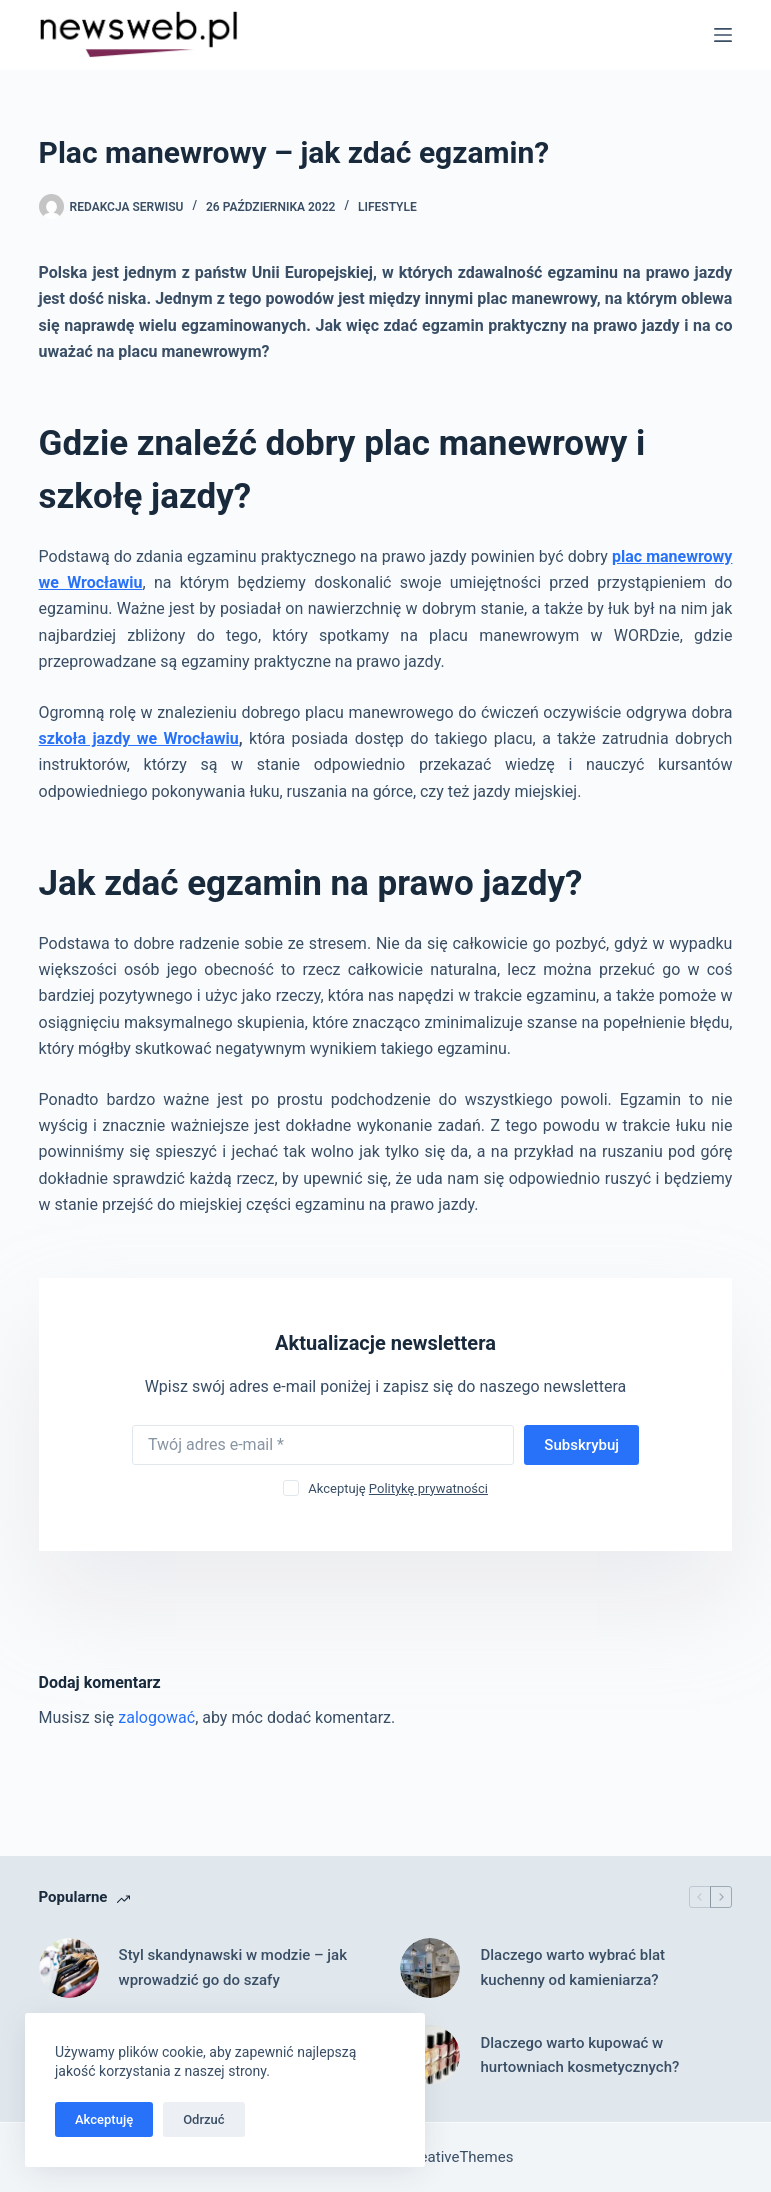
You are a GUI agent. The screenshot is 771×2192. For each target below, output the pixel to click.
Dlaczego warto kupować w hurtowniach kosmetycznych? (579, 2055)
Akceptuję (104, 2119)
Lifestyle (387, 207)
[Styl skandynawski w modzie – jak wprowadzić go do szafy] (69, 1968)
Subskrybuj (581, 1445)
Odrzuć (203, 2119)
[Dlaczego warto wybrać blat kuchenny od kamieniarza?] (430, 1968)
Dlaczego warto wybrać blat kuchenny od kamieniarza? (572, 1967)
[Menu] (723, 35)
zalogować (156, 1717)
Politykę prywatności (428, 1488)
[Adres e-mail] (323, 1445)
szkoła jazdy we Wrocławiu (139, 738)
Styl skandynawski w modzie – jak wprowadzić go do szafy (233, 1967)
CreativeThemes (459, 2157)
